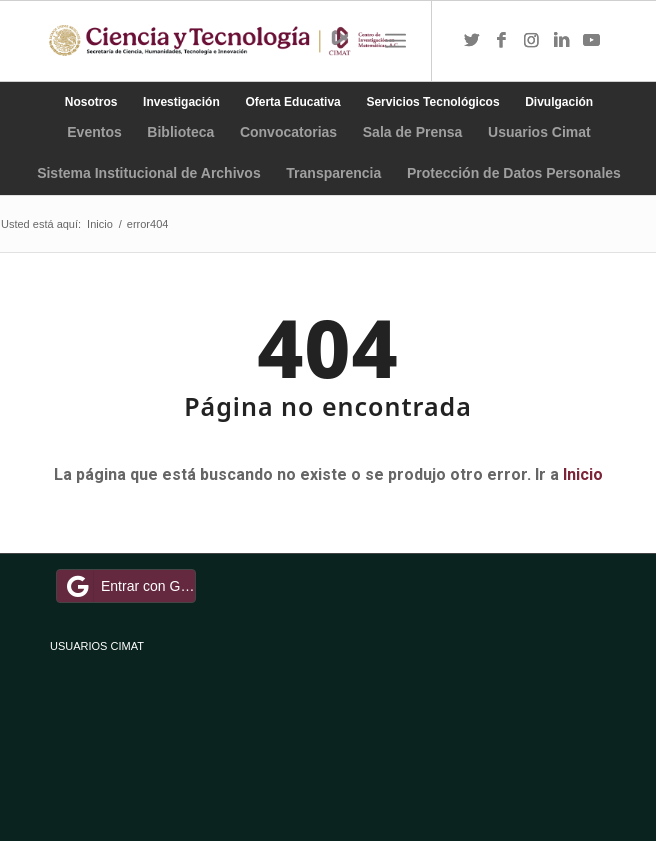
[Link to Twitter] (472, 41)
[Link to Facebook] (502, 41)
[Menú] (395, 41)
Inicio (583, 474)
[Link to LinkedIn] (562, 41)
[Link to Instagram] (532, 41)
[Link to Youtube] (592, 41)
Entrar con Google (129, 586)
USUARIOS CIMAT (97, 646)
